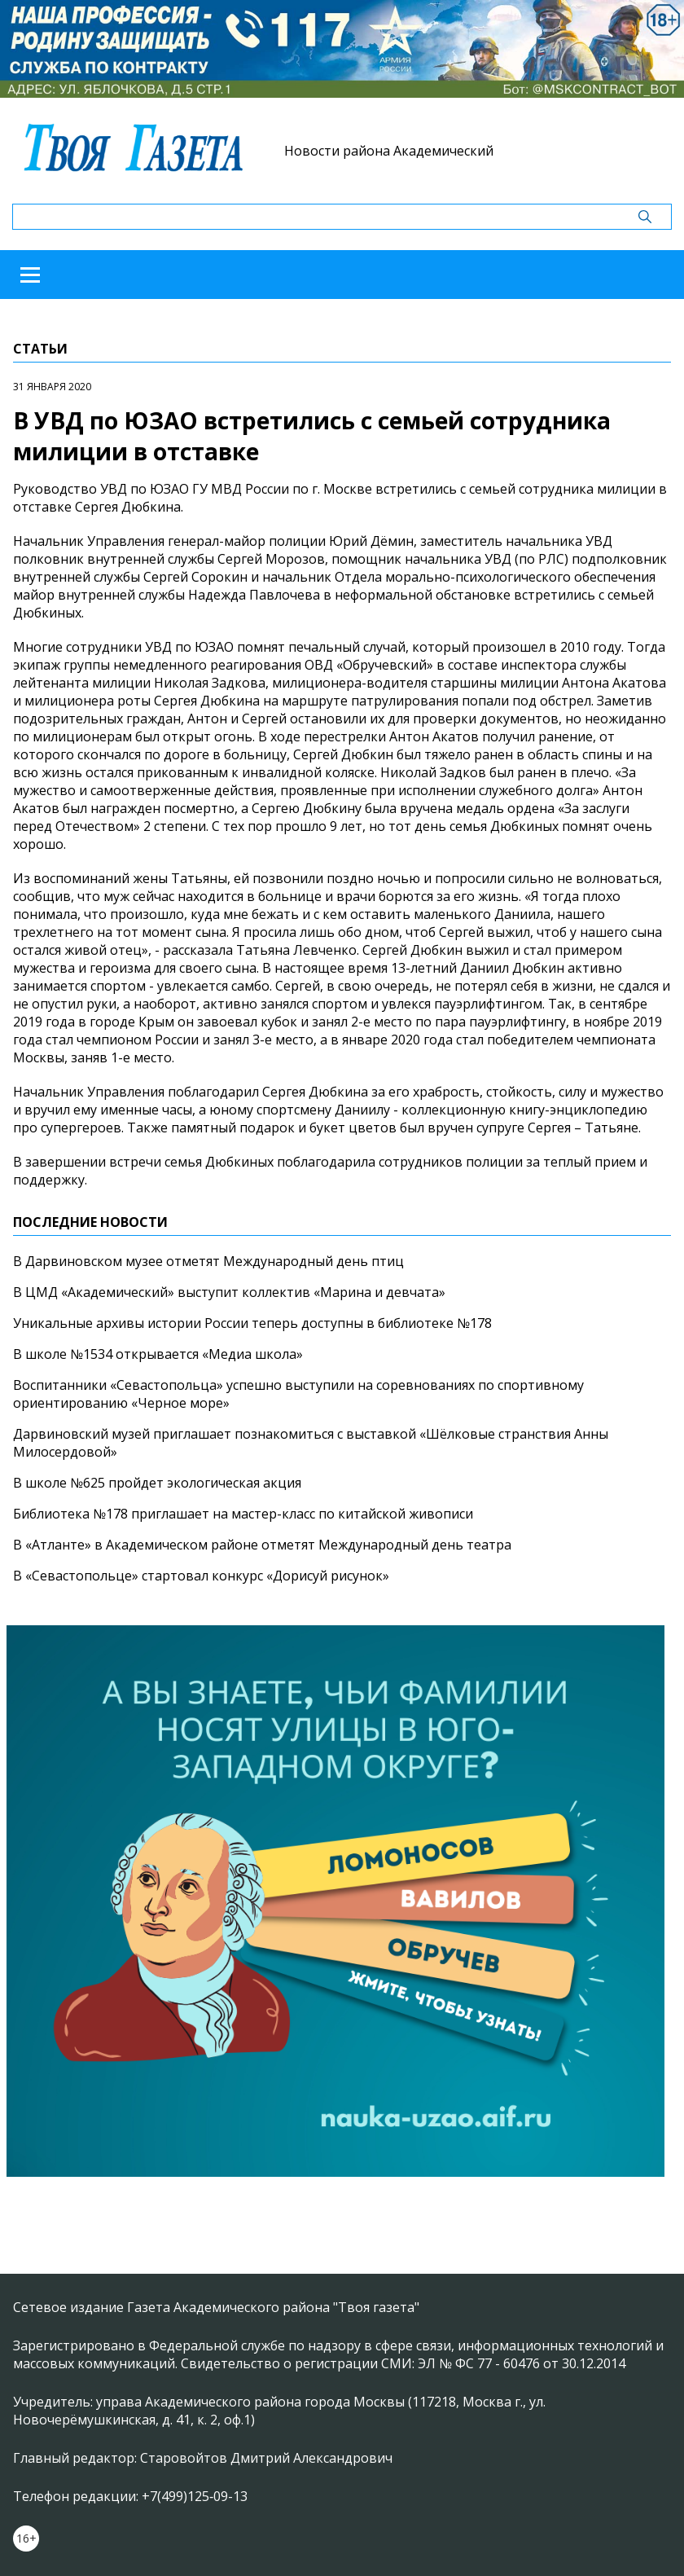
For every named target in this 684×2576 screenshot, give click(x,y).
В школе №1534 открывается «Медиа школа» (158, 1354)
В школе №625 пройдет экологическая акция (157, 1483)
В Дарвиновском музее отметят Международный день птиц (208, 1261)
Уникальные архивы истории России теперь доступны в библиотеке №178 (252, 1323)
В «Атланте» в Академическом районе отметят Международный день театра (262, 1545)
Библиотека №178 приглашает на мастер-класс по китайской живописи (243, 1514)
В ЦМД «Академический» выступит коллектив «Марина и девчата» (229, 1292)
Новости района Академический (388, 150)
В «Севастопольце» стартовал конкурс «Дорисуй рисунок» (201, 1576)
